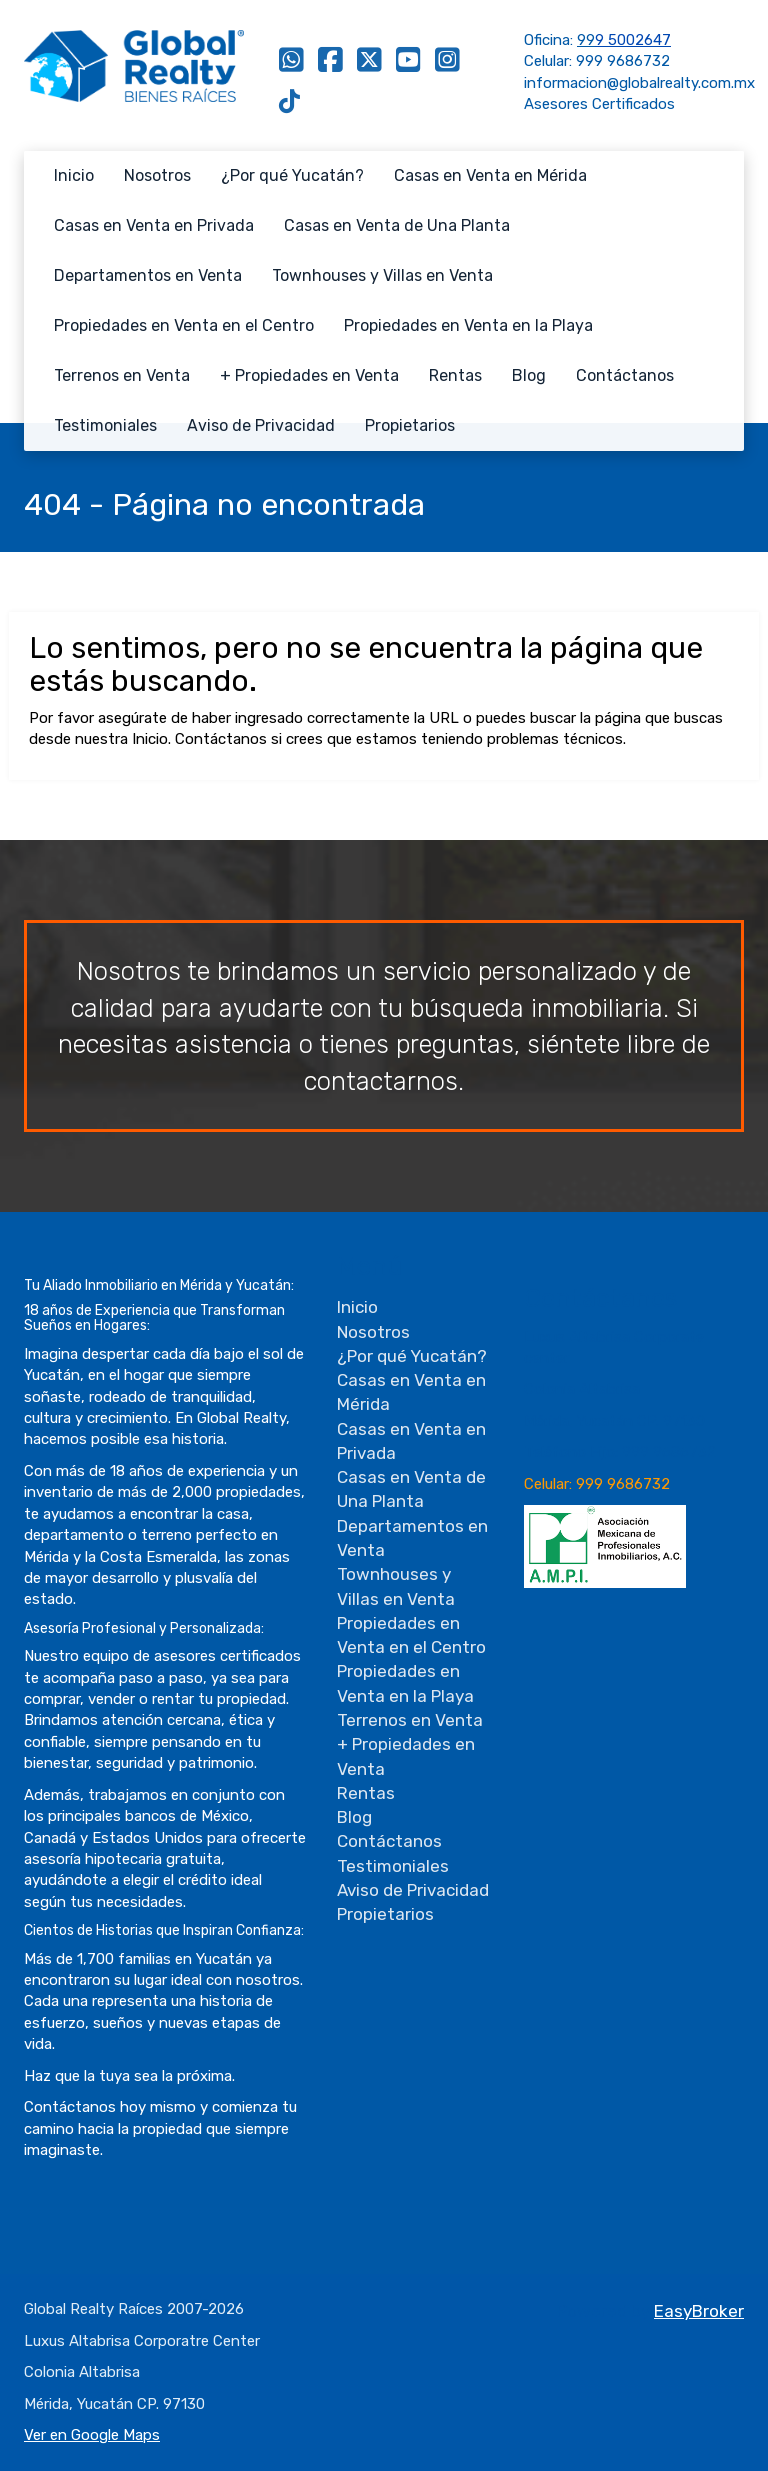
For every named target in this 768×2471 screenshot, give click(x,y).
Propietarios (410, 425)
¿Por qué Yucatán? (292, 175)
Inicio (74, 175)
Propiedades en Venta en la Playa (468, 325)
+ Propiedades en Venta (309, 375)
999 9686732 (623, 61)
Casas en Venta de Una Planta (397, 225)
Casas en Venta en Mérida (490, 175)
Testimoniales (105, 425)
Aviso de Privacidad (261, 425)
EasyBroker (699, 2311)
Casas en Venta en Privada (154, 225)
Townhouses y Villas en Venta (382, 275)
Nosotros (157, 175)
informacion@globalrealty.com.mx (639, 83)
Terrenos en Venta (122, 375)
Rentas (455, 375)
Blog (529, 375)
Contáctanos (625, 375)
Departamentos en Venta (148, 275)
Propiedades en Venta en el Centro (184, 325)
